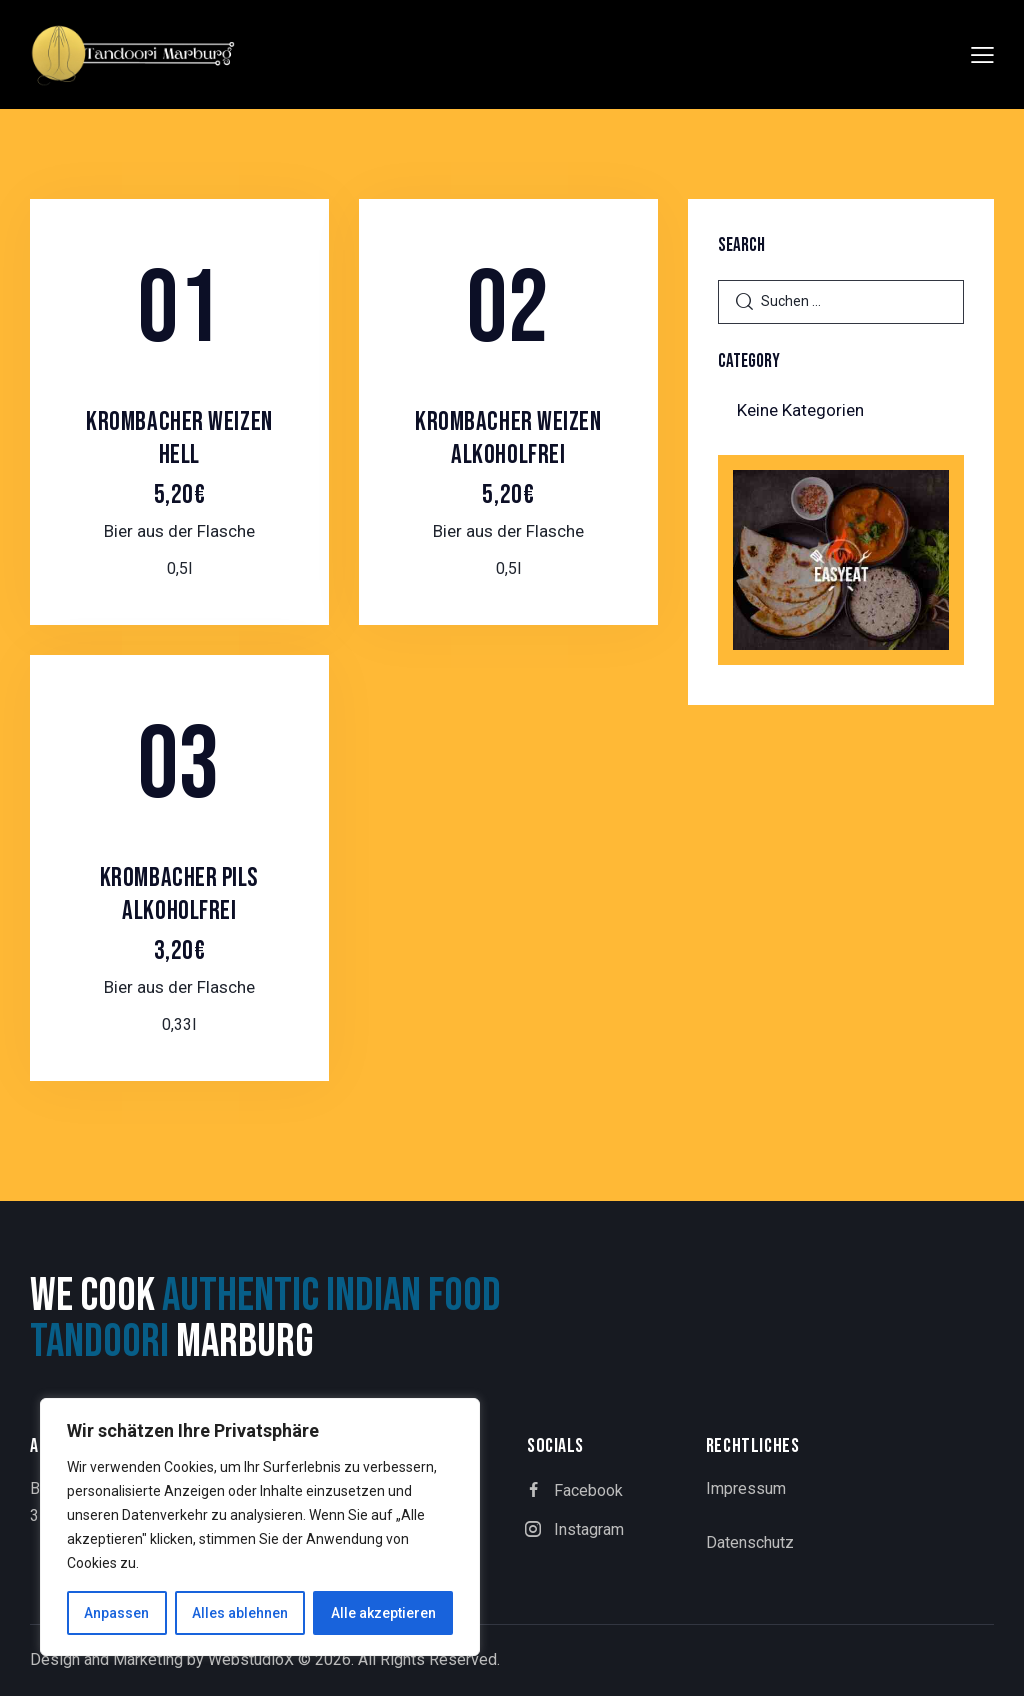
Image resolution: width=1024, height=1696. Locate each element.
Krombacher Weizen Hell (179, 458)
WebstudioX (251, 1659)
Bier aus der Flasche (179, 531)
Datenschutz (750, 1542)
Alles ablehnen (240, 1613)
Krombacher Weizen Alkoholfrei (508, 458)
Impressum (746, 1488)
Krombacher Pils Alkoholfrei (179, 914)
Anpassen (116, 1613)
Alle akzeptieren (383, 1613)
